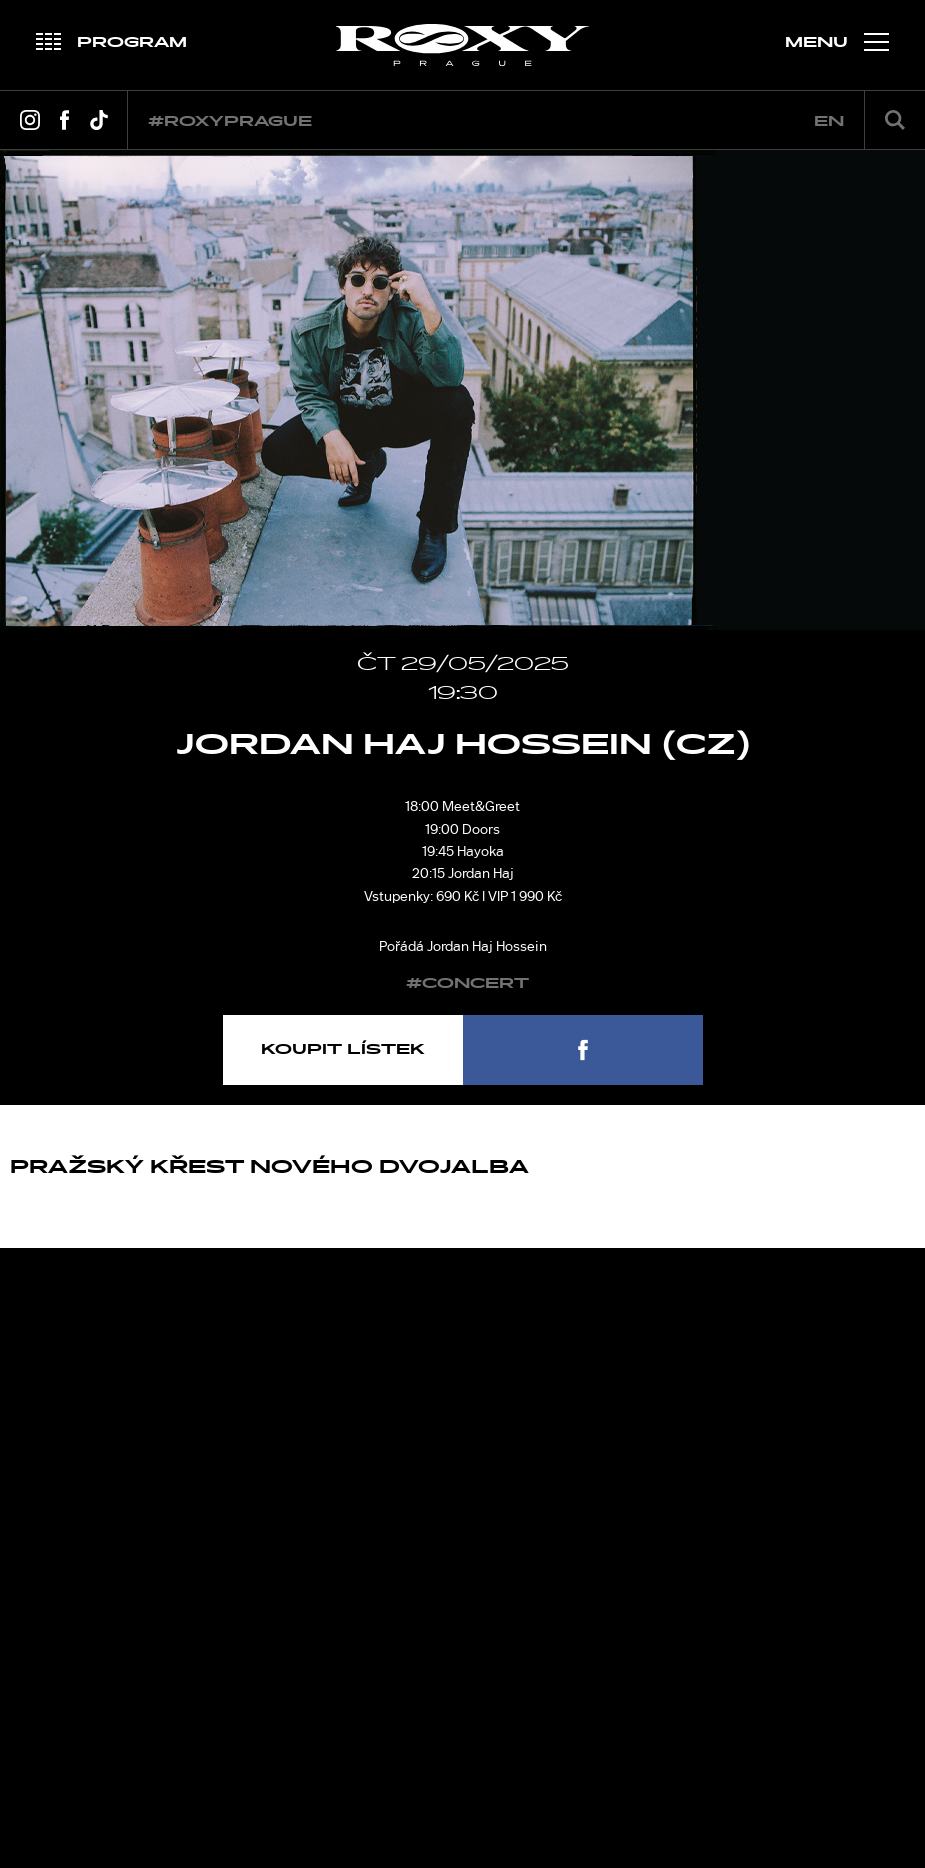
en (829, 121)
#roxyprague (230, 121)
